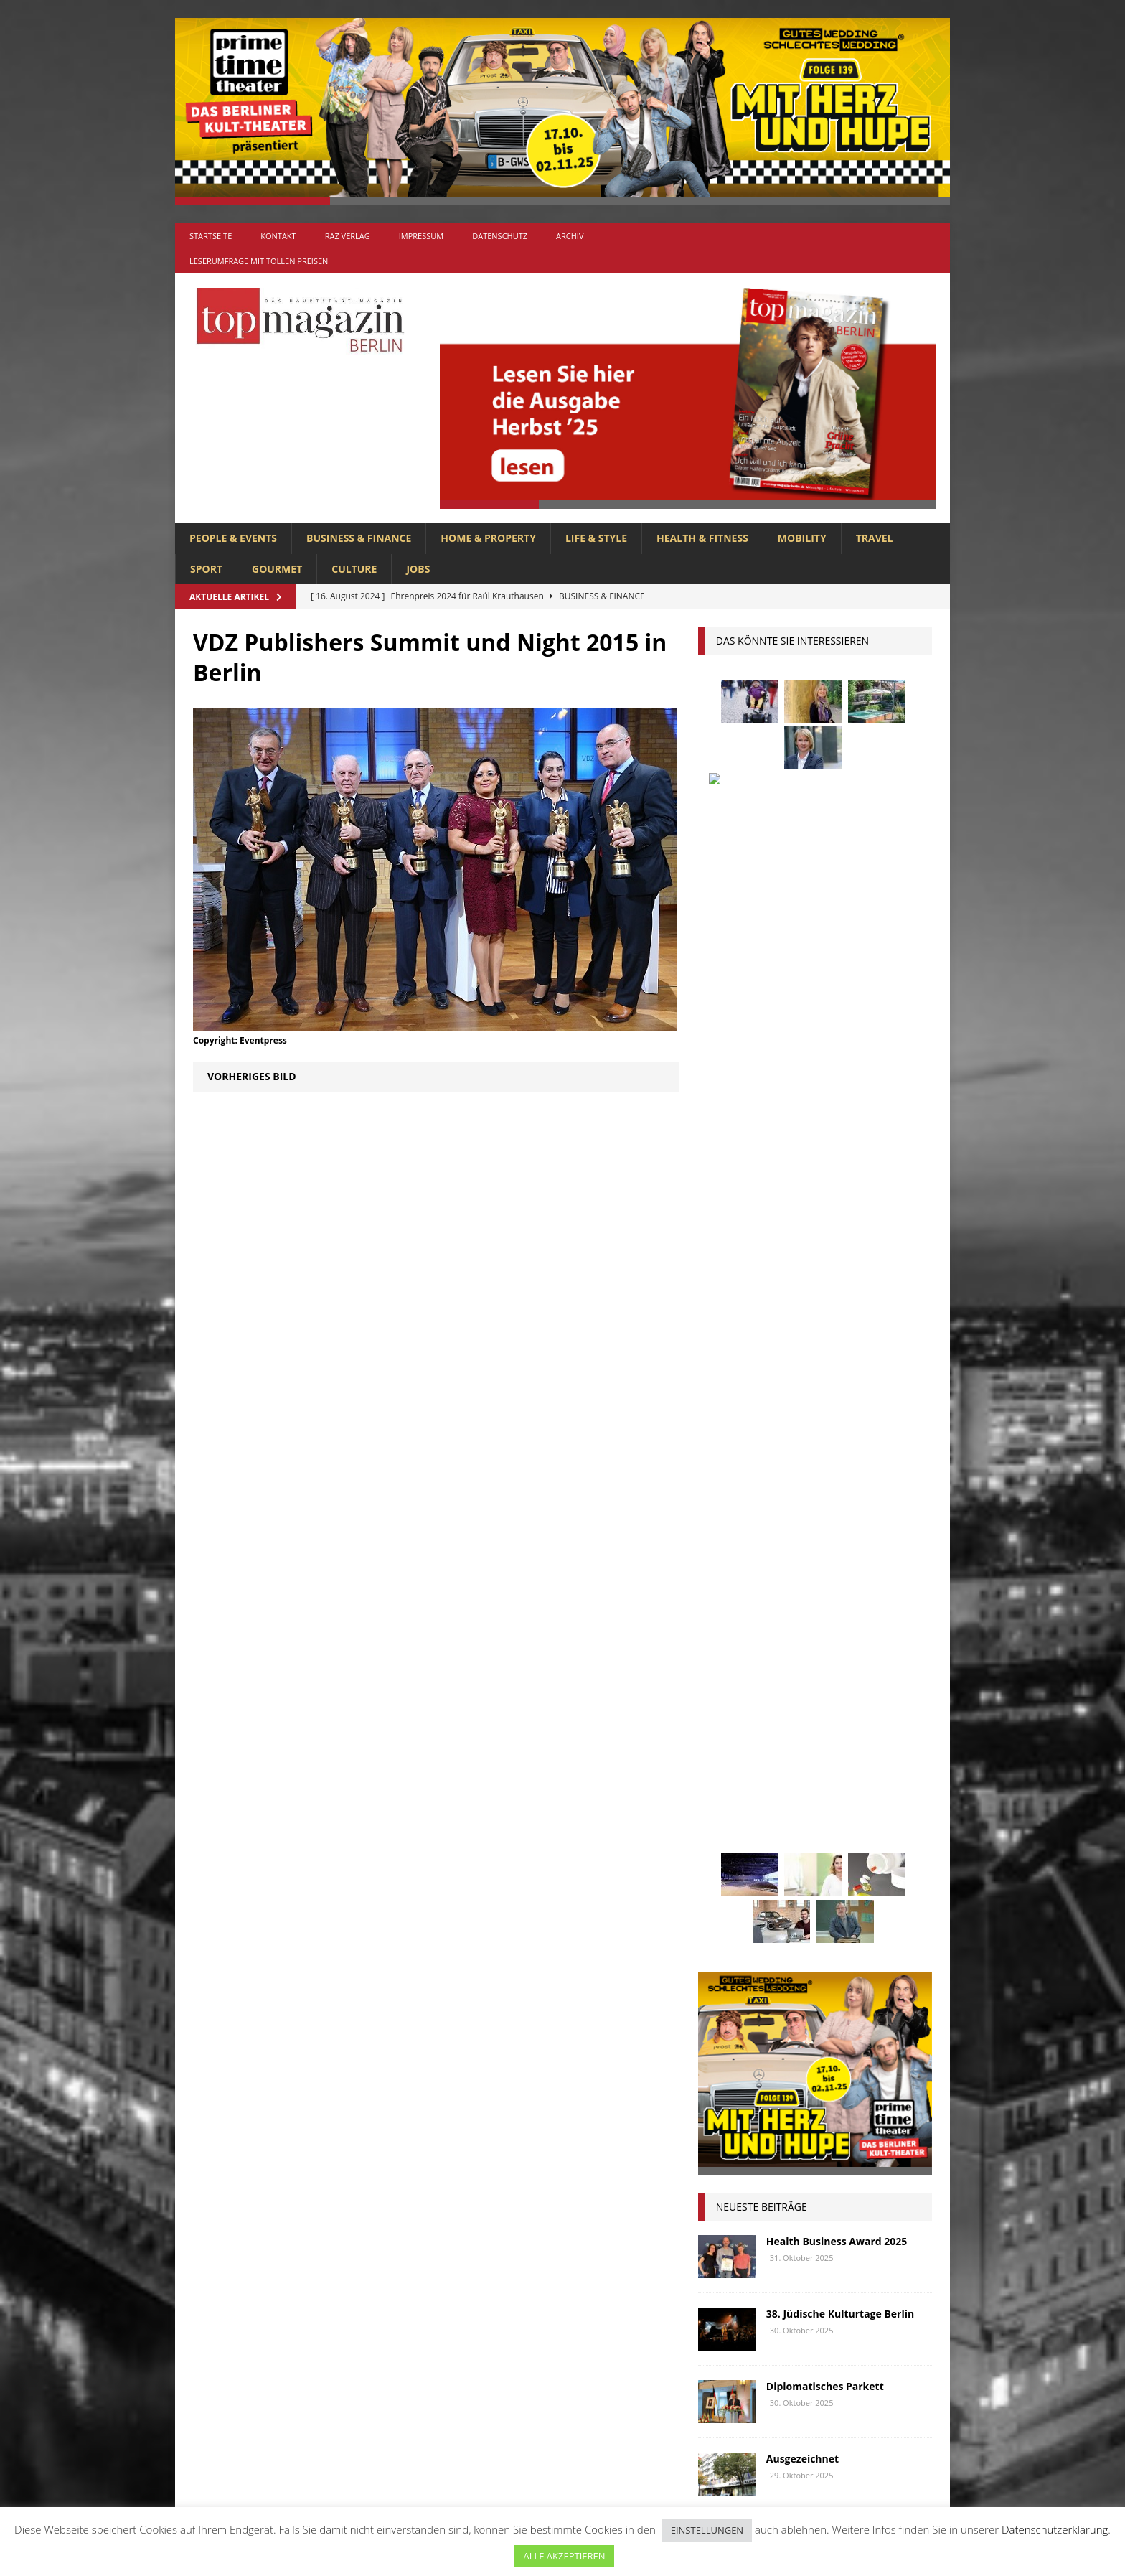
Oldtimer (727, 1813)
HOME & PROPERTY (488, 538)
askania (831, 1573)
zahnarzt (788, 1920)
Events (889, 1627)
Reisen (784, 1840)
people (836, 1813)
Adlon (720, 1573)
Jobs (418, 569)
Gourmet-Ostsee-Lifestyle (831, 1451)
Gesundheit (733, 1680)
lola (787, 1760)
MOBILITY (802, 538)
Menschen (729, 1787)
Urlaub (722, 1894)
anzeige (774, 1573)
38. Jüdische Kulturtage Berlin (840, 1233)
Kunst (773, 1734)
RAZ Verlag (347, 235)
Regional (727, 1840)
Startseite (210, 235)
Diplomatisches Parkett (825, 1306)
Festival (724, 1653)
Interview (802, 1706)
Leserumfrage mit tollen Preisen (258, 261)
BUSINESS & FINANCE (358, 538)
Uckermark (865, 1867)
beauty (759, 1600)
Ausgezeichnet (802, 1378)
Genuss (860, 1653)
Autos (884, 1573)
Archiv (569, 235)
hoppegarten (854, 1680)
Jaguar (862, 1706)
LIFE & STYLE (596, 538)
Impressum (421, 235)
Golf (791, 1680)
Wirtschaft (844, 1894)
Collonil (727, 1627)
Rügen (834, 1840)
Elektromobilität (810, 1627)
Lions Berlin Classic (856, 1734)
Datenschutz (499, 235)
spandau (889, 1840)
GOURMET (277, 569)
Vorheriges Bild (251, 1076)
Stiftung (726, 1867)
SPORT (206, 569)
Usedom (779, 1894)
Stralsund (792, 1867)
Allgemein (403, 2243)
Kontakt (278, 235)
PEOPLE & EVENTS (233, 538)
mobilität (797, 1787)
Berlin (811, 1600)
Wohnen (725, 1920)
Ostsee (785, 1813)
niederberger (873, 1787)
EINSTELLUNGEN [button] (707, 2530)
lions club (730, 1760)
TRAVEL (874, 538)
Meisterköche (851, 1760)
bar (713, 1600)
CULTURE (354, 569)
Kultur (722, 1734)
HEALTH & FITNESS (702, 538)
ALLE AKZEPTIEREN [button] (564, 2555)
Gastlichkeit (793, 1653)
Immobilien (732, 1706)
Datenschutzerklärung (1055, 2529)
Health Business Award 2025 (836, 1161)
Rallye (888, 1813)
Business (867, 1600)
